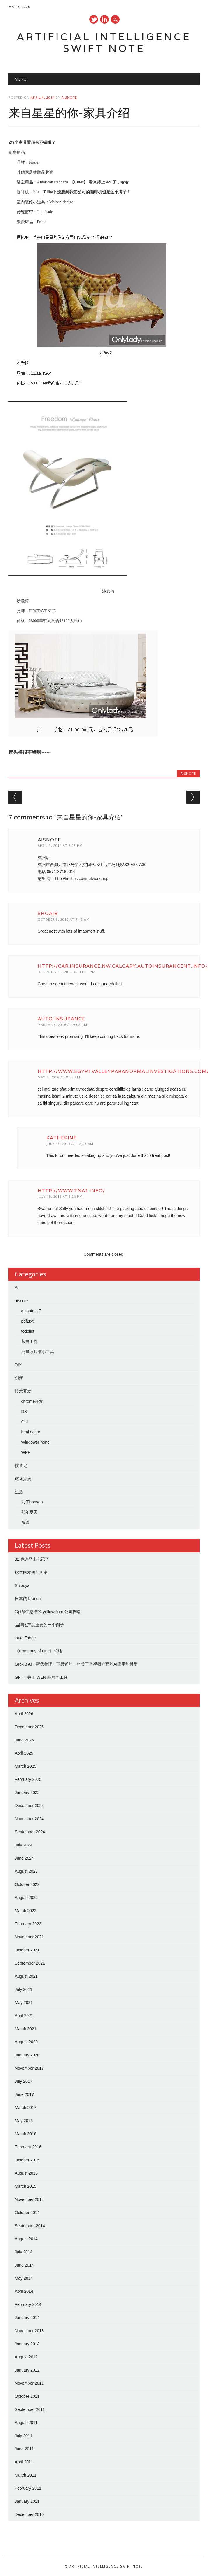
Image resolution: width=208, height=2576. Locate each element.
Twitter (93, 19)
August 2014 (26, 2238)
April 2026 (24, 1713)
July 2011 (23, 2435)
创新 (19, 1378)
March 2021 (25, 2028)
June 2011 (24, 2448)
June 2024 (24, 1858)
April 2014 (24, 2291)
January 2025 (27, 1792)
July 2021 (23, 1989)
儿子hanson (32, 1502)
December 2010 (29, 2514)
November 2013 (29, 2330)
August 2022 (26, 1897)
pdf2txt (27, 1321)
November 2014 (29, 2199)
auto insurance (61, 1019)
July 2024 (23, 1845)
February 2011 (28, 2488)
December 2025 (29, 1727)
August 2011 (26, 2422)
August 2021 (26, 1976)
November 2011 (29, 2383)
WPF (25, 1452)
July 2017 (23, 2081)
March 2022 (25, 1910)
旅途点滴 (23, 1478)
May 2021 (24, 2002)
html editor (30, 1432)
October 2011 (27, 2396)
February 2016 (28, 2147)
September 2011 (30, 2409)
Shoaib (48, 913)
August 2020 (26, 2042)
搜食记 (21, 1465)
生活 (19, 1491)
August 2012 (26, 2357)
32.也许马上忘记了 (32, 1559)
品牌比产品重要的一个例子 (39, 1624)
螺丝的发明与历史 (31, 1572)
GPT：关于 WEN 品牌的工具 (41, 1677)
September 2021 (30, 1963)
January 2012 (27, 2370)
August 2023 (26, 1871)
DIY (18, 1365)
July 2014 (23, 2252)
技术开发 (23, 1391)
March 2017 (25, 2107)
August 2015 (26, 2173)
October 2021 (27, 1950)
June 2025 (24, 1740)
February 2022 (28, 1923)
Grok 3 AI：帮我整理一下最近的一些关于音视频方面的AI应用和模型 (76, 1664)
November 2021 (29, 1937)
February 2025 (28, 1779)
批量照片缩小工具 (37, 1351)
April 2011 (24, 2462)
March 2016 (25, 2133)
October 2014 (27, 2212)
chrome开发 (32, 1401)
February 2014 (28, 2304)
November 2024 (29, 1818)
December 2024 (29, 1805)
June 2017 (24, 2094)
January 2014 (27, 2317)
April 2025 (24, 1753)
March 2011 (25, 2475)
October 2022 (27, 1884)
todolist (27, 1331)
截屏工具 (29, 1341)
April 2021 (24, 2015)
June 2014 (24, 2265)
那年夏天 (29, 1512)
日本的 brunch (28, 1598)
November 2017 (29, 2068)
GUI (25, 1421)
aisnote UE (31, 1311)
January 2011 (27, 2501)
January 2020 (27, 2055)
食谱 (25, 1522)
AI (17, 1287)
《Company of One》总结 (38, 1651)
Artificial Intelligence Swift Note (104, 42)
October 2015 (27, 2160)
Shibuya (22, 1585)
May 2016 (24, 2120)
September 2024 (30, 1832)
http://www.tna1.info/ (71, 1191)
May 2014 (24, 2278)
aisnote (69, 97)
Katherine (61, 1138)
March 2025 (25, 1766)
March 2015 (25, 2186)
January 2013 (27, 2343)
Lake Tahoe (25, 1638)
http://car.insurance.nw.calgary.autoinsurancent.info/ (123, 966)
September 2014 (30, 2225)
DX (24, 1411)
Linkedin (104, 19)
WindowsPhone (35, 1442)
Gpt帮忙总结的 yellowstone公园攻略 (48, 1611)
